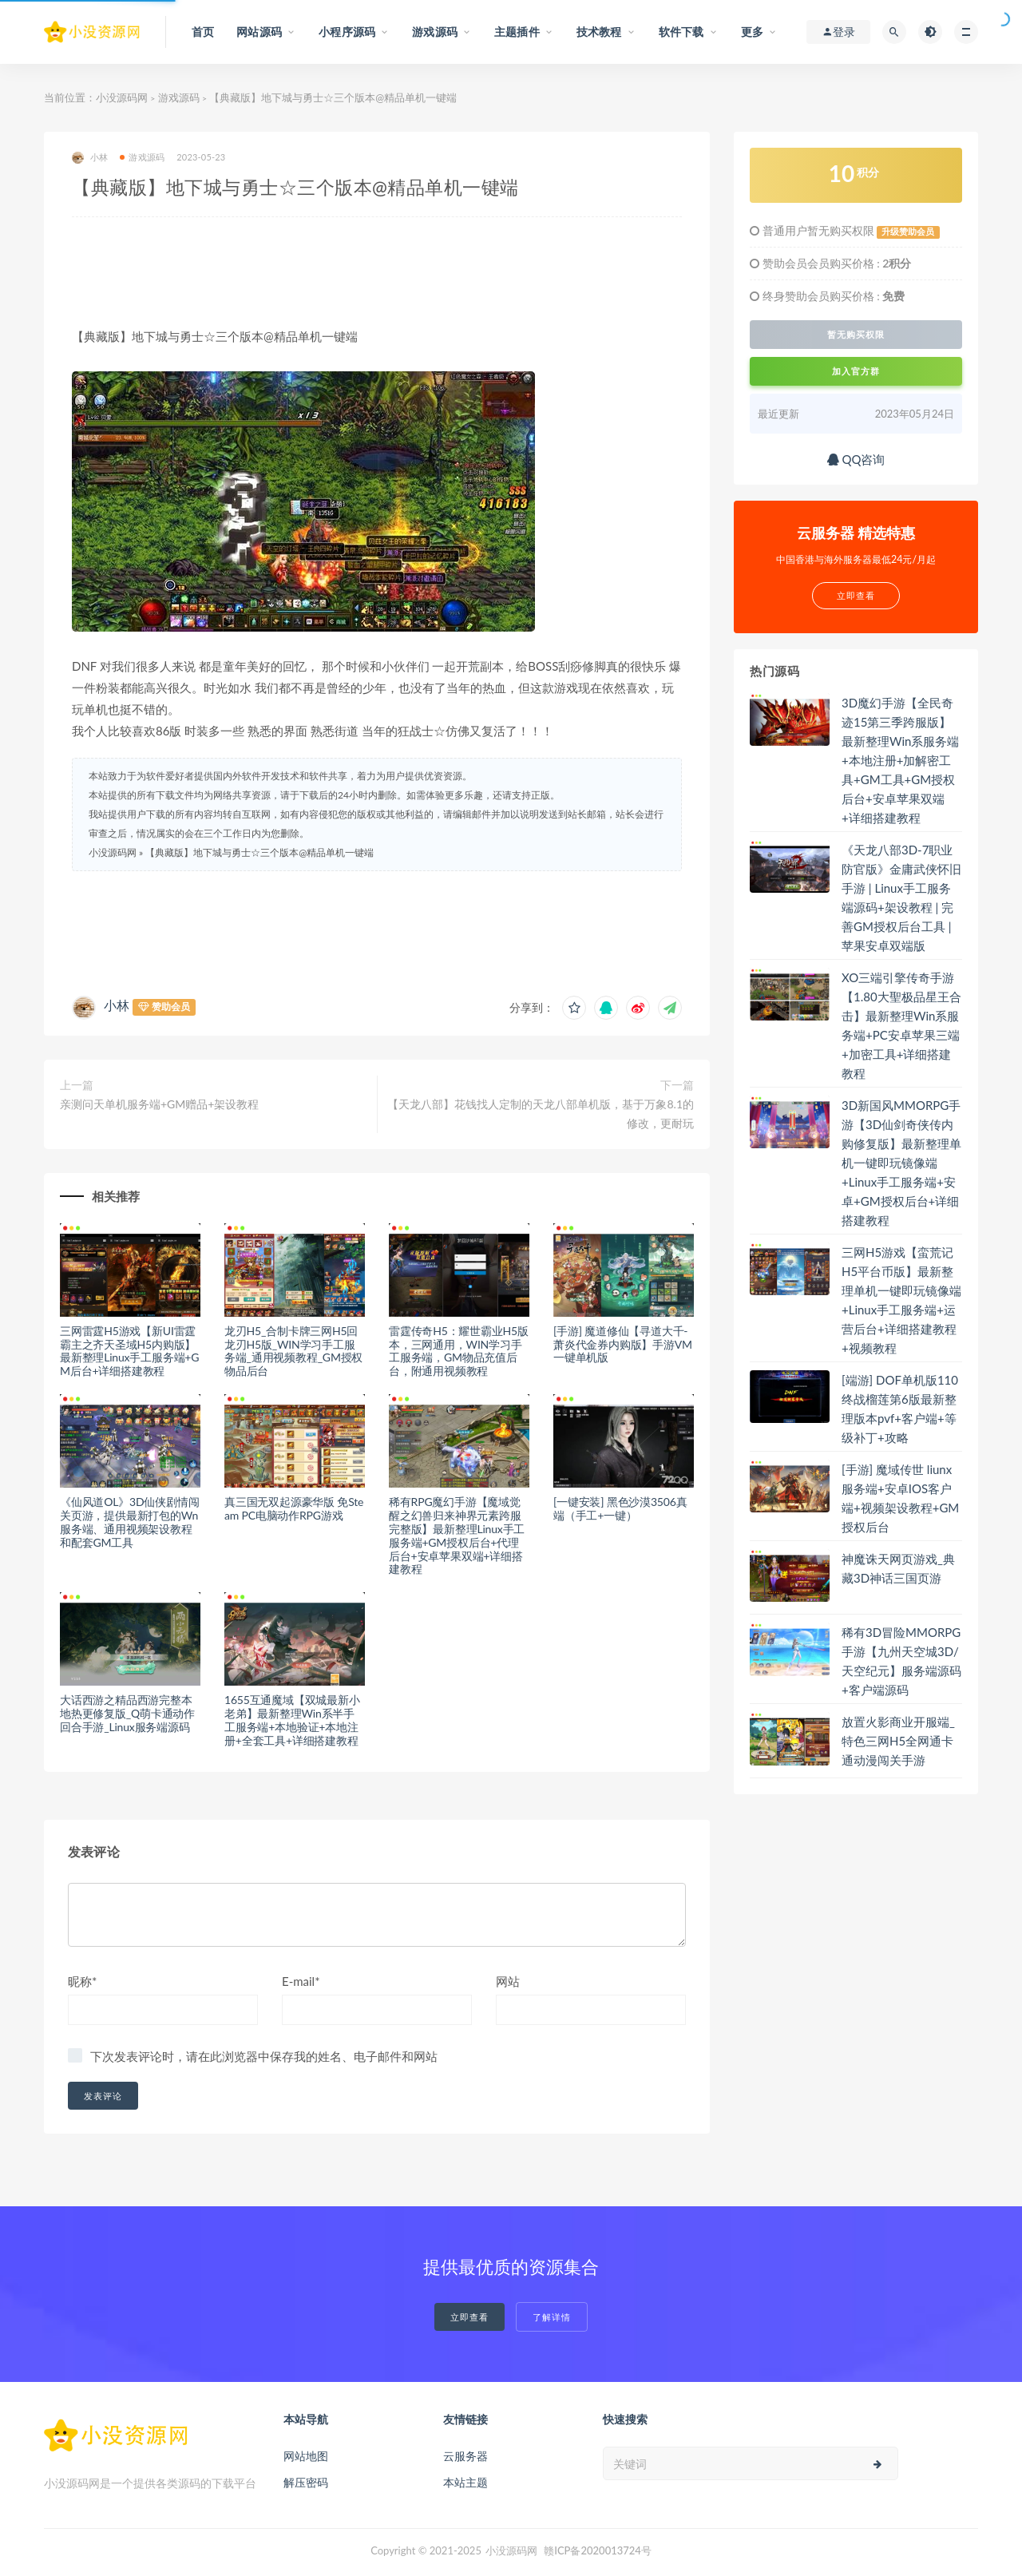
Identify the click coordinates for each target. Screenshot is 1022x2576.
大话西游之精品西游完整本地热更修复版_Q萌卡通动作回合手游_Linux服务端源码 (127, 1713)
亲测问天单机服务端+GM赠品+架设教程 (159, 1104)
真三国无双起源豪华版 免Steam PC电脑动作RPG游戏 (293, 1508)
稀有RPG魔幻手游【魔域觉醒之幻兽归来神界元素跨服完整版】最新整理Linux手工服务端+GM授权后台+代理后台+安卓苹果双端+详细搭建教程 (457, 1535)
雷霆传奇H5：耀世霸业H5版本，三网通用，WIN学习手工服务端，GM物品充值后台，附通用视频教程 (459, 1350)
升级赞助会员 (907, 231)
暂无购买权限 (856, 334)
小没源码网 (122, 97)
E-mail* (301, 1981)
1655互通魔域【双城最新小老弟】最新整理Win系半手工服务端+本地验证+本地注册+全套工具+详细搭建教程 (292, 1719)
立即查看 (469, 2317)
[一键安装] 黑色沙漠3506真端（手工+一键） (620, 1508)
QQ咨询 (856, 459)
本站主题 (465, 2482)
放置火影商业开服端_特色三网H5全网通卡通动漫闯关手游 (898, 1740)
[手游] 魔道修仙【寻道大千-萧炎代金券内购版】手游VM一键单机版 (622, 1344)
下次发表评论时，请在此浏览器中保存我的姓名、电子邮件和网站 (264, 2056)
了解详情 (552, 2317)
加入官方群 (856, 371)
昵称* (82, 1981)
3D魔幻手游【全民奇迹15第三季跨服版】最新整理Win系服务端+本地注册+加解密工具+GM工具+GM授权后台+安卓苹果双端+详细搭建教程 (900, 760)
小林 (90, 158)
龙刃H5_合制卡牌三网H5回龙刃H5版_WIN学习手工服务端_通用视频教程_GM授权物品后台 (293, 1350)
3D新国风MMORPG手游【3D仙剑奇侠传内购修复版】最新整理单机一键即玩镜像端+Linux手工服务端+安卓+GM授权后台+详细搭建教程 (901, 1162)
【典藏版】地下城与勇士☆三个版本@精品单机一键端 (259, 852)
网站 (508, 1981)
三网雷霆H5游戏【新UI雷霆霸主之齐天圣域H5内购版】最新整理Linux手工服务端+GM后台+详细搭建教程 (129, 1350)
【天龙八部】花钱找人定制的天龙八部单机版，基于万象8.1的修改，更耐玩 (540, 1113)
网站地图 (305, 2456)
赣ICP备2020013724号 (598, 2550)
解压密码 (305, 2482)
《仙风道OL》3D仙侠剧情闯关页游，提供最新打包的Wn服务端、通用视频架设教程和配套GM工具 (129, 1521)
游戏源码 (179, 97)
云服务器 (465, 2456)
